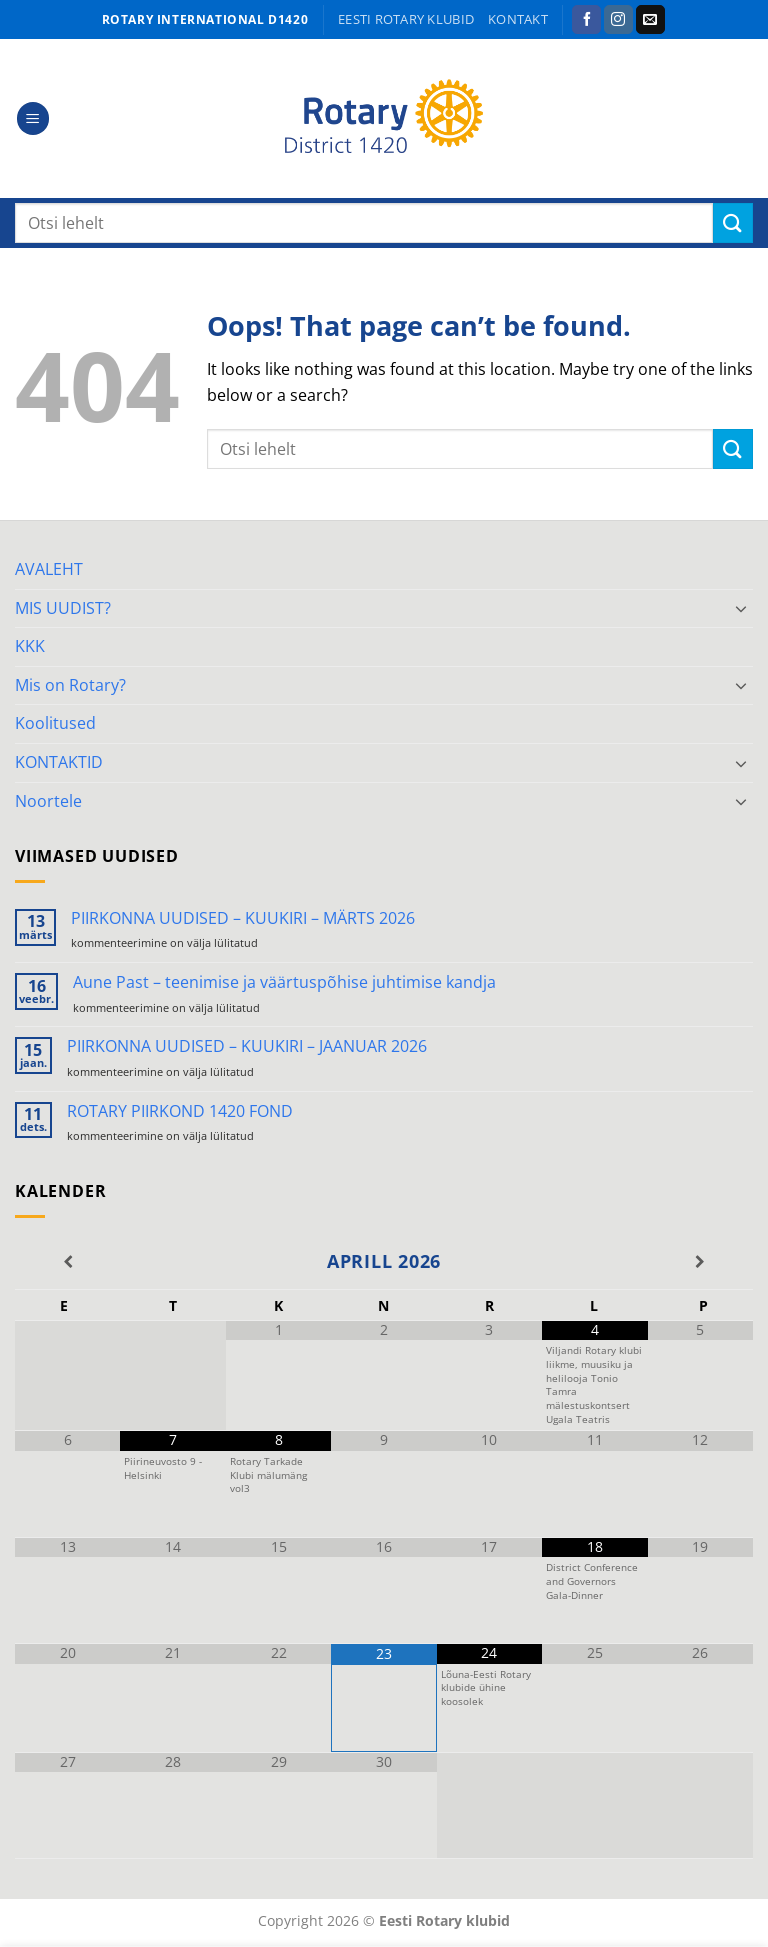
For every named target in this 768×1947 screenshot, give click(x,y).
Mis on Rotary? (70, 685)
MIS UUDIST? (63, 608)
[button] (33, 118)
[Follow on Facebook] (586, 20)
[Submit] (733, 222)
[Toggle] (741, 608)
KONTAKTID (59, 762)
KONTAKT (518, 19)
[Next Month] (700, 1262)
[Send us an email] (650, 20)
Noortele (48, 801)
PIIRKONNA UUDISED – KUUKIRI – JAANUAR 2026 (247, 1046)
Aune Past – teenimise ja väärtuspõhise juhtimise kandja (284, 982)
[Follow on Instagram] (618, 20)
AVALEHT (49, 569)
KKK (30, 646)
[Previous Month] (67, 1262)
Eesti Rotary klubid (406, 19)
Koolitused (55, 723)
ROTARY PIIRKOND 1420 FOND (180, 1111)
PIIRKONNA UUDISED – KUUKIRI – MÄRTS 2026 (243, 918)
